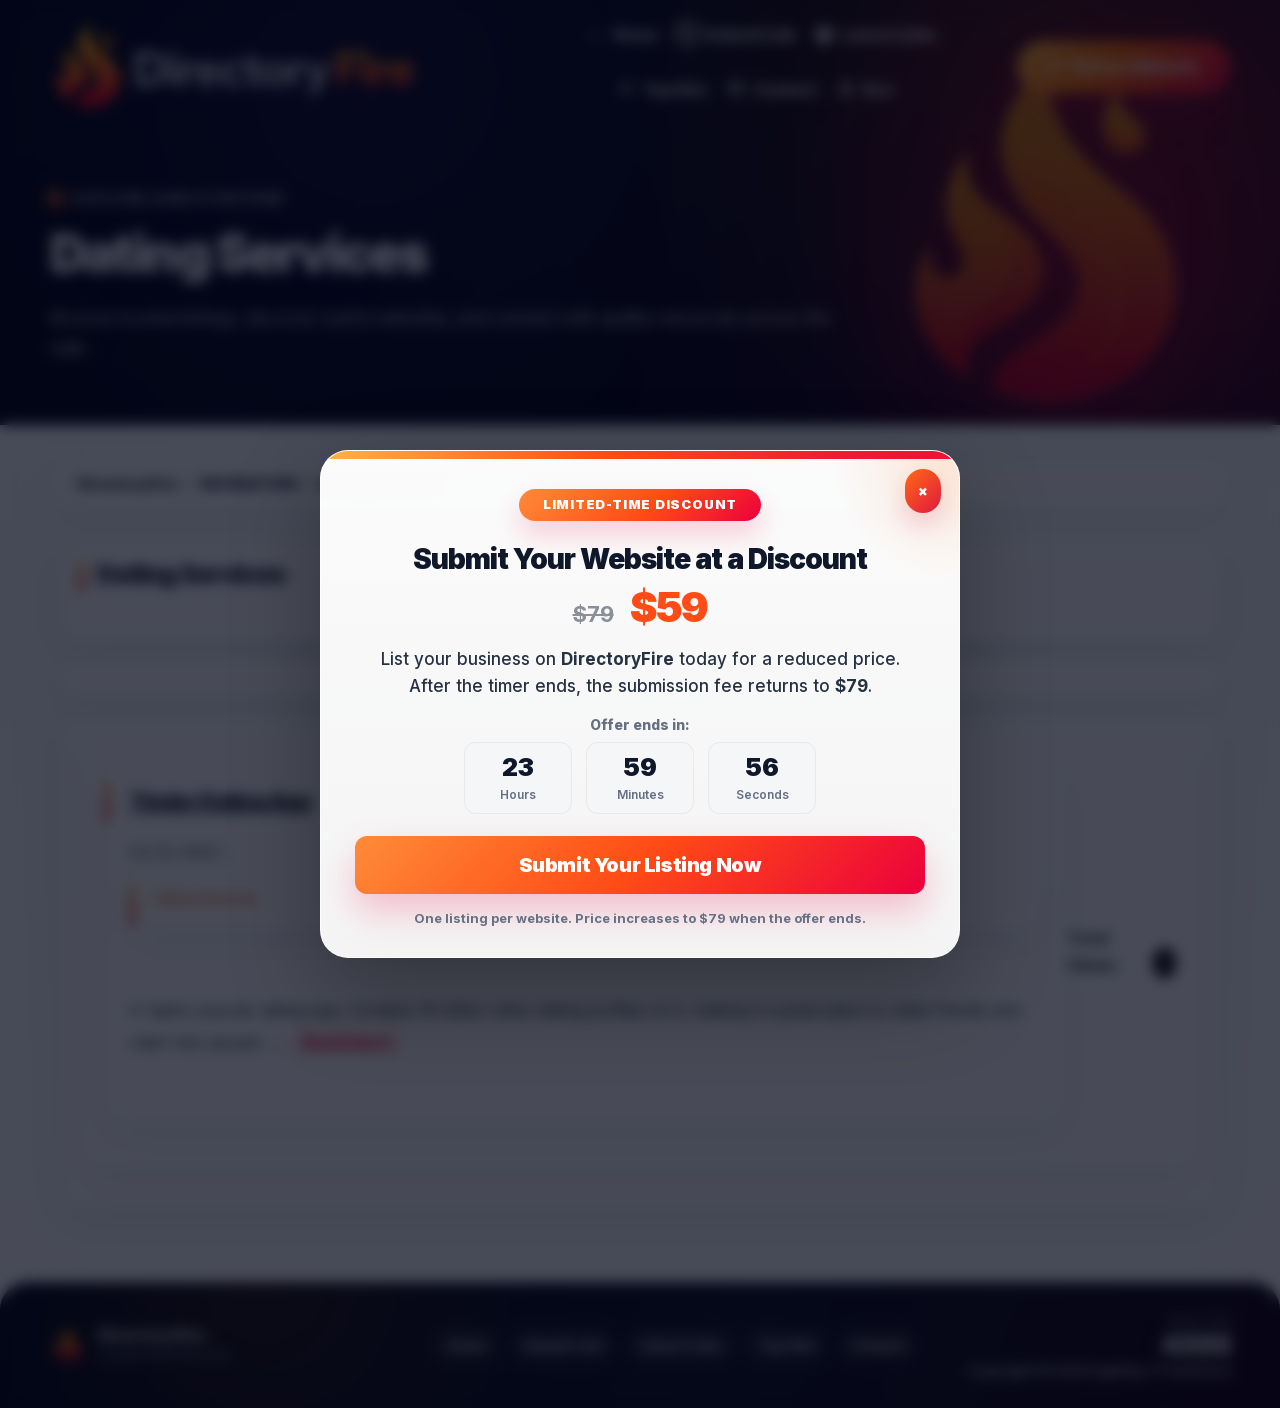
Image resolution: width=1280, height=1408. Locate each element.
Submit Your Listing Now (640, 865)
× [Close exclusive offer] (923, 490)
